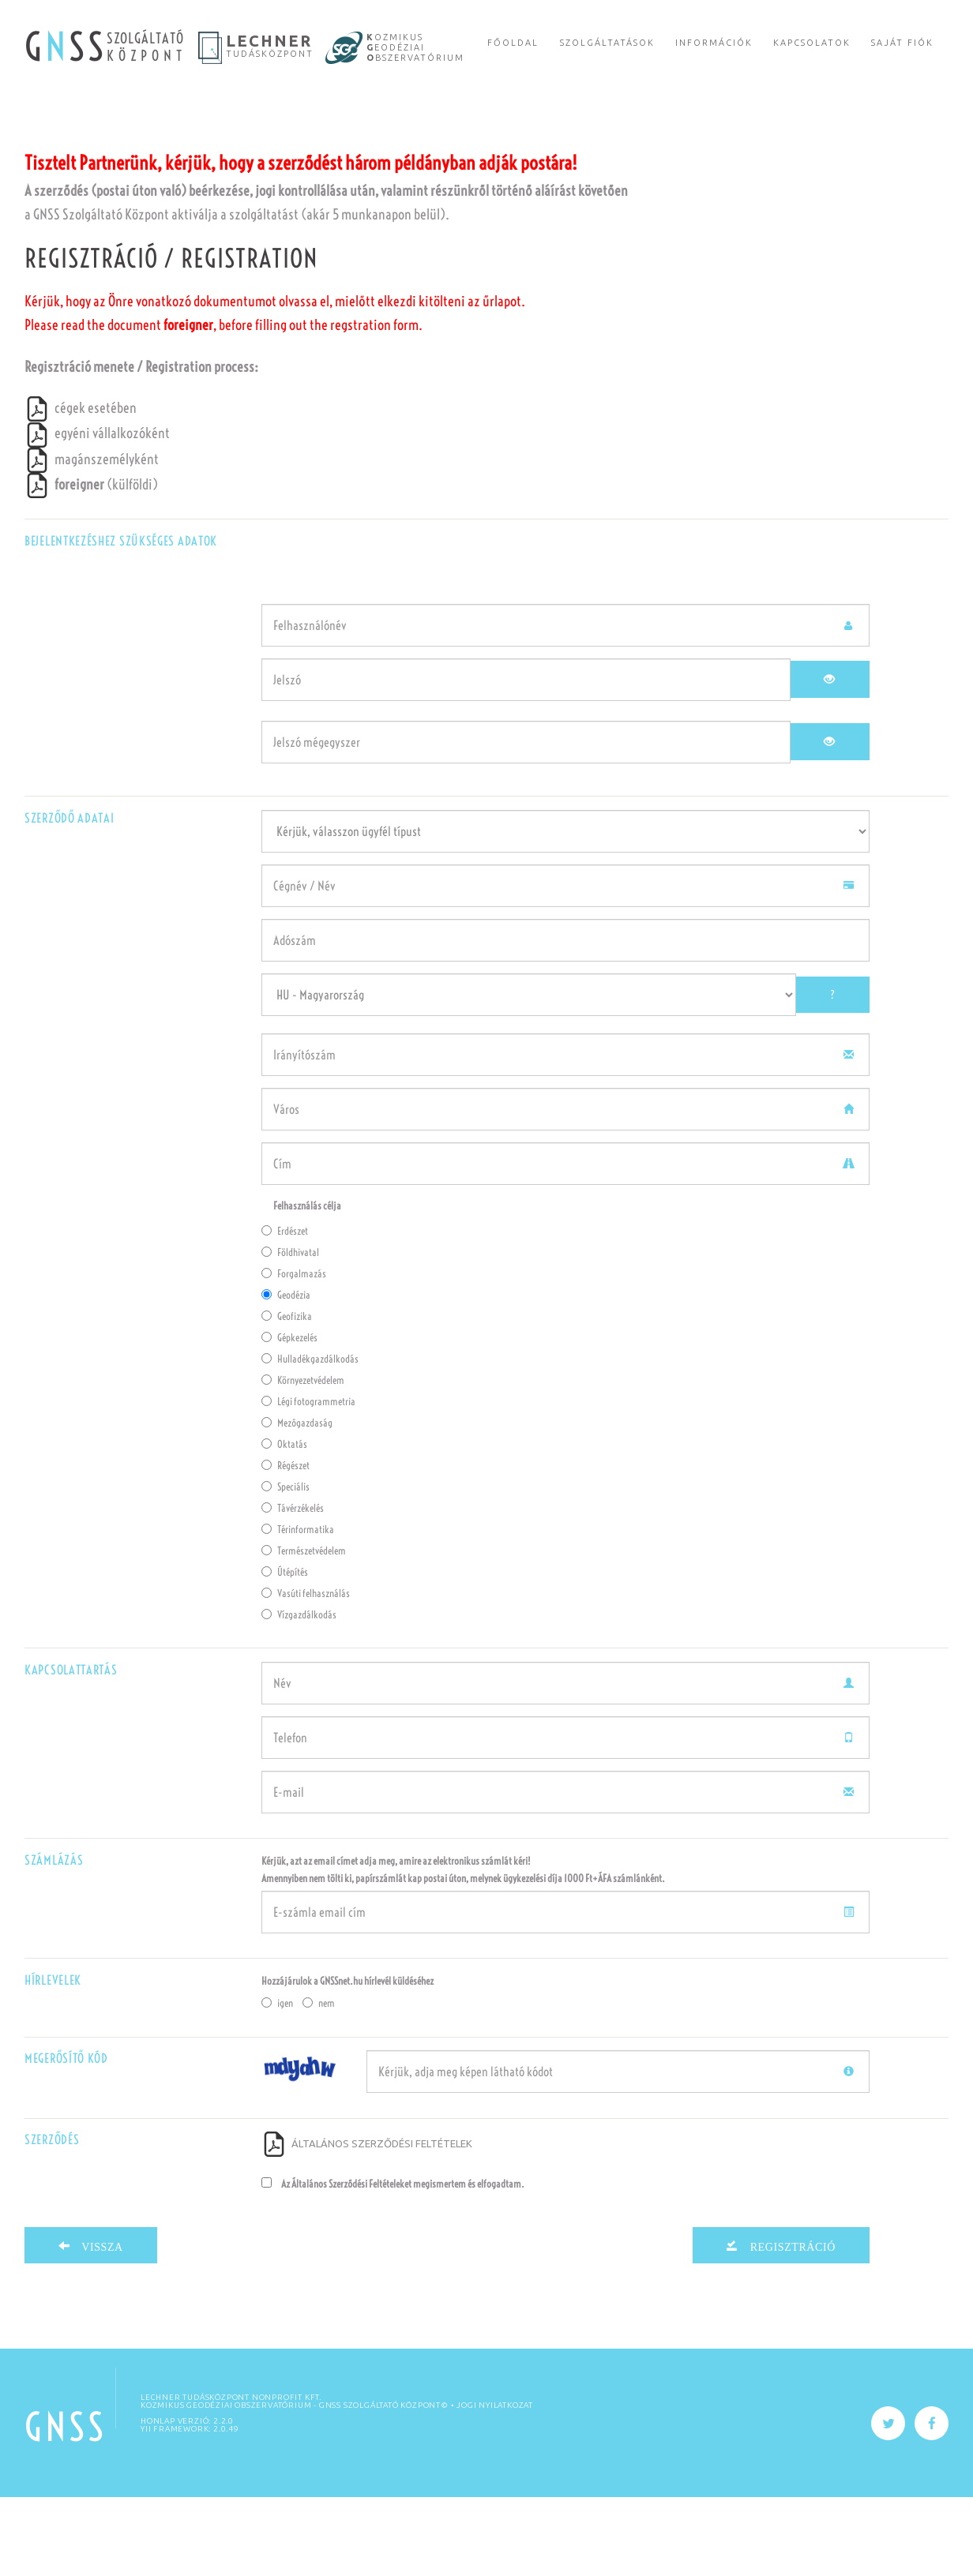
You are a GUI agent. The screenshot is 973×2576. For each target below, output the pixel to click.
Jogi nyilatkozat (494, 2484)
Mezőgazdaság (296, 1501)
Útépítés (284, 1650)
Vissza (96, 2324)
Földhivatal (290, 1331)
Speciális (285, 1565)
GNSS (65, 2506)
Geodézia (285, 1373)
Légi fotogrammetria (308, 1480)
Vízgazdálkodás (298, 1693)
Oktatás (284, 1523)
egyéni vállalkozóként (97, 512)
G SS (65, 47)
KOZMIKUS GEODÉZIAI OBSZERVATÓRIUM (226, 2484)
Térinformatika (297, 1608)
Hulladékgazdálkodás (310, 1437)
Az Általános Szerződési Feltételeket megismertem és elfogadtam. (392, 2262)
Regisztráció (787, 2324)
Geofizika (286, 1395)
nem (318, 2081)
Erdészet (284, 1309)
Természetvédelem (303, 1629)
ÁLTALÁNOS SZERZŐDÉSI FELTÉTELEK (366, 2222)
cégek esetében (80, 487)
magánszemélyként (91, 538)
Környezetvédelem (302, 1459)
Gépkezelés (289, 1416)
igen (277, 2081)
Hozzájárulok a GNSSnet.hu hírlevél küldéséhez (347, 2059)
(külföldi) (91, 563)
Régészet (285, 1544)
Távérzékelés (292, 1586)
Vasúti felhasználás (305, 1672)
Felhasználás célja (307, 1284)
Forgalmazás (293, 1352)
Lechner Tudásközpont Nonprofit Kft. (231, 2476)
